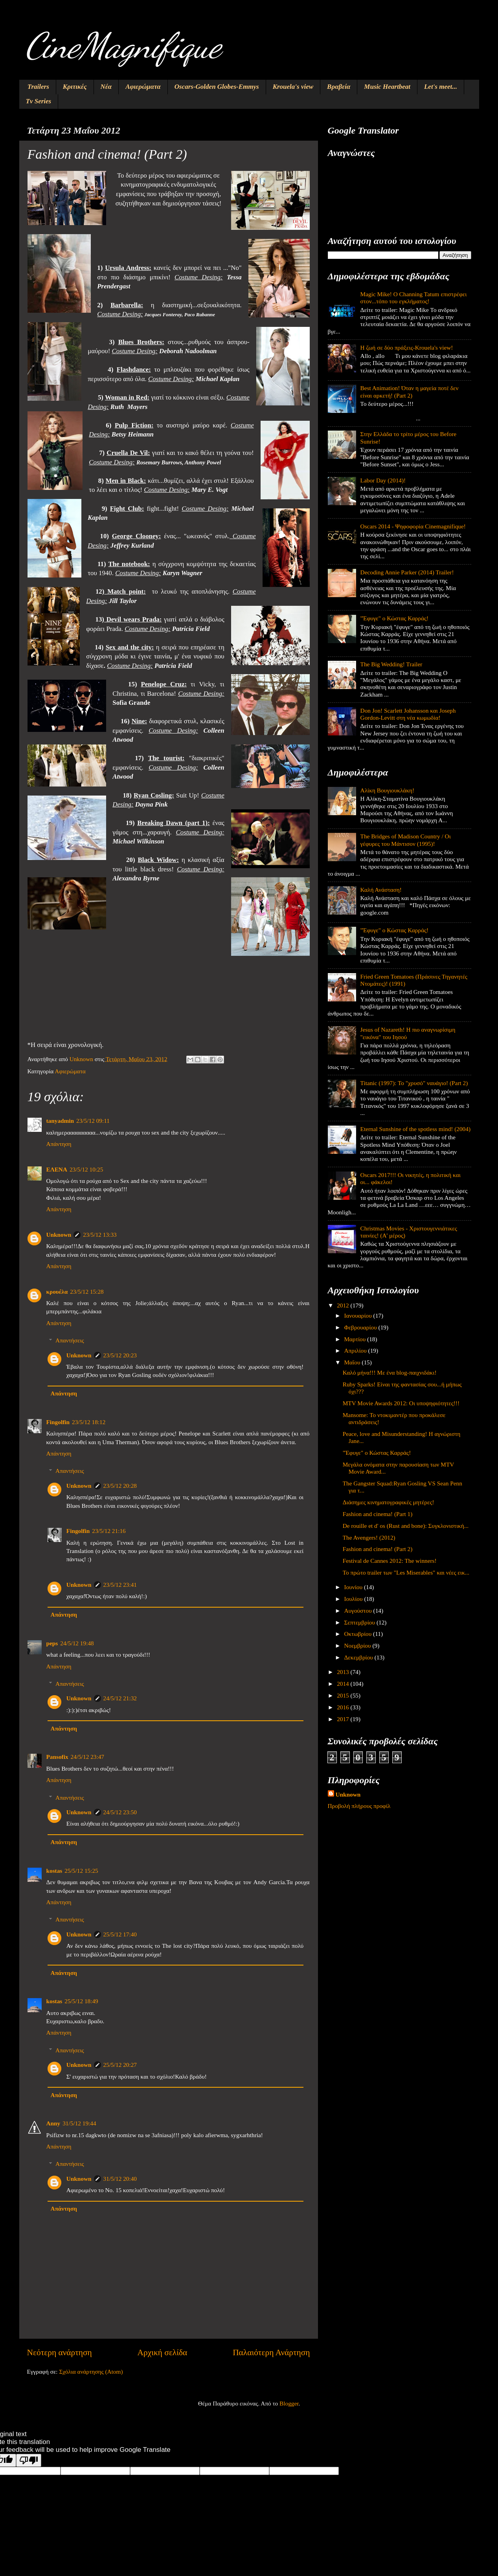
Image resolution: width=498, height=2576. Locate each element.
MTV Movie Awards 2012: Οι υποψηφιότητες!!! (401, 1403)
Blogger (288, 2403)
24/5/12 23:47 (87, 1756)
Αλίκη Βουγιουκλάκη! (387, 790)
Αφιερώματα (143, 86)
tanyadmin (60, 1120)
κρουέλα (57, 1291)
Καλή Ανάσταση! (381, 889)
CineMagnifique (123, 45)
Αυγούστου (358, 1610)
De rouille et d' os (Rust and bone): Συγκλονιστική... (406, 1525)
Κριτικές (75, 86)
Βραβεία (338, 86)
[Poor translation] (28, 2460)
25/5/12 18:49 (81, 2001)
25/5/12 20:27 (120, 2064)
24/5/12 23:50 (120, 1812)
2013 (343, 1671)
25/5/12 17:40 (120, 1934)
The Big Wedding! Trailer (391, 664)
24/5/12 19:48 (77, 1643)
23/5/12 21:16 (108, 1530)
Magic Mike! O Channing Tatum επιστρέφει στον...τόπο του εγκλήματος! (413, 297)
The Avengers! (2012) (369, 1537)
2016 (343, 1707)
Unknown (59, 1234)
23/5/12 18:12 (88, 1422)
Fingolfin (58, 1422)
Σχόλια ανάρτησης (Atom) (91, 2371)
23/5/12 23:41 (120, 1584)
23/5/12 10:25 (86, 1169)
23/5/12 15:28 (86, 1291)
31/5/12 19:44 (79, 2123)
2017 (343, 1719)
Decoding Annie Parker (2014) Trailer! (407, 572)
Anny (53, 2123)
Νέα (106, 86)
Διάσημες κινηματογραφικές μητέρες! (388, 1502)
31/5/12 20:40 (120, 2178)
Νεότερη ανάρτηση (59, 2352)
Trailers (38, 86)
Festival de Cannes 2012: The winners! (390, 1560)
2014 (343, 1683)
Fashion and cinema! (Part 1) (378, 1514)
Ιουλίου (354, 1598)
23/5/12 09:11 (93, 1120)
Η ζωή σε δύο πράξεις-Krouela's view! (406, 347)
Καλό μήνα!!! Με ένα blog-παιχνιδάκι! (390, 1372)
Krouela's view (293, 86)
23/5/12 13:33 (99, 1234)
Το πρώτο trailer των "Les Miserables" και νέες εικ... (406, 1572)
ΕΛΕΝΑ (56, 1169)
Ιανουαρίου (358, 1315)
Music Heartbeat (387, 86)
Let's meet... (440, 86)
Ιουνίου (354, 1587)
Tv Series (38, 101)
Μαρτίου (356, 1339)
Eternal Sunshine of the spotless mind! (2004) (415, 1129)
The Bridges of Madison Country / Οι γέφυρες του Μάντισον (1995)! (405, 840)
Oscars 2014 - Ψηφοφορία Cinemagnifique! (413, 526)
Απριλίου (356, 1350)
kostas (54, 1870)
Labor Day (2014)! (383, 480)
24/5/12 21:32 (120, 1698)
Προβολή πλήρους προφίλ (359, 1805)
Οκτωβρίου (358, 1633)
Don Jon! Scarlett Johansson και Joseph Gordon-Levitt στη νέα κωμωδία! (408, 714)
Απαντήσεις (69, 1340)
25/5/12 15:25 (81, 1870)
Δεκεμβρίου (359, 1657)
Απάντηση (59, 1143)
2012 (343, 1305)
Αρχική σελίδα (162, 2352)
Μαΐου (353, 1362)
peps (52, 1643)
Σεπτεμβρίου (360, 1622)
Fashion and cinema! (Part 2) (378, 1549)
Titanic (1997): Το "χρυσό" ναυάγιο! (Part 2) (414, 1083)
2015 (343, 1695)
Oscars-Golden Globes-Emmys (217, 86)
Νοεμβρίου (358, 1645)
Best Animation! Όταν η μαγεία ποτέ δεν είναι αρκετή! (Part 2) (409, 391)
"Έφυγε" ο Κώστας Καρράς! (394, 618)
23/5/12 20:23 (120, 1355)
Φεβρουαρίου (361, 1327)
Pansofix (57, 1756)
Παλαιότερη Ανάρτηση (271, 2352)
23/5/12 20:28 (120, 1485)
